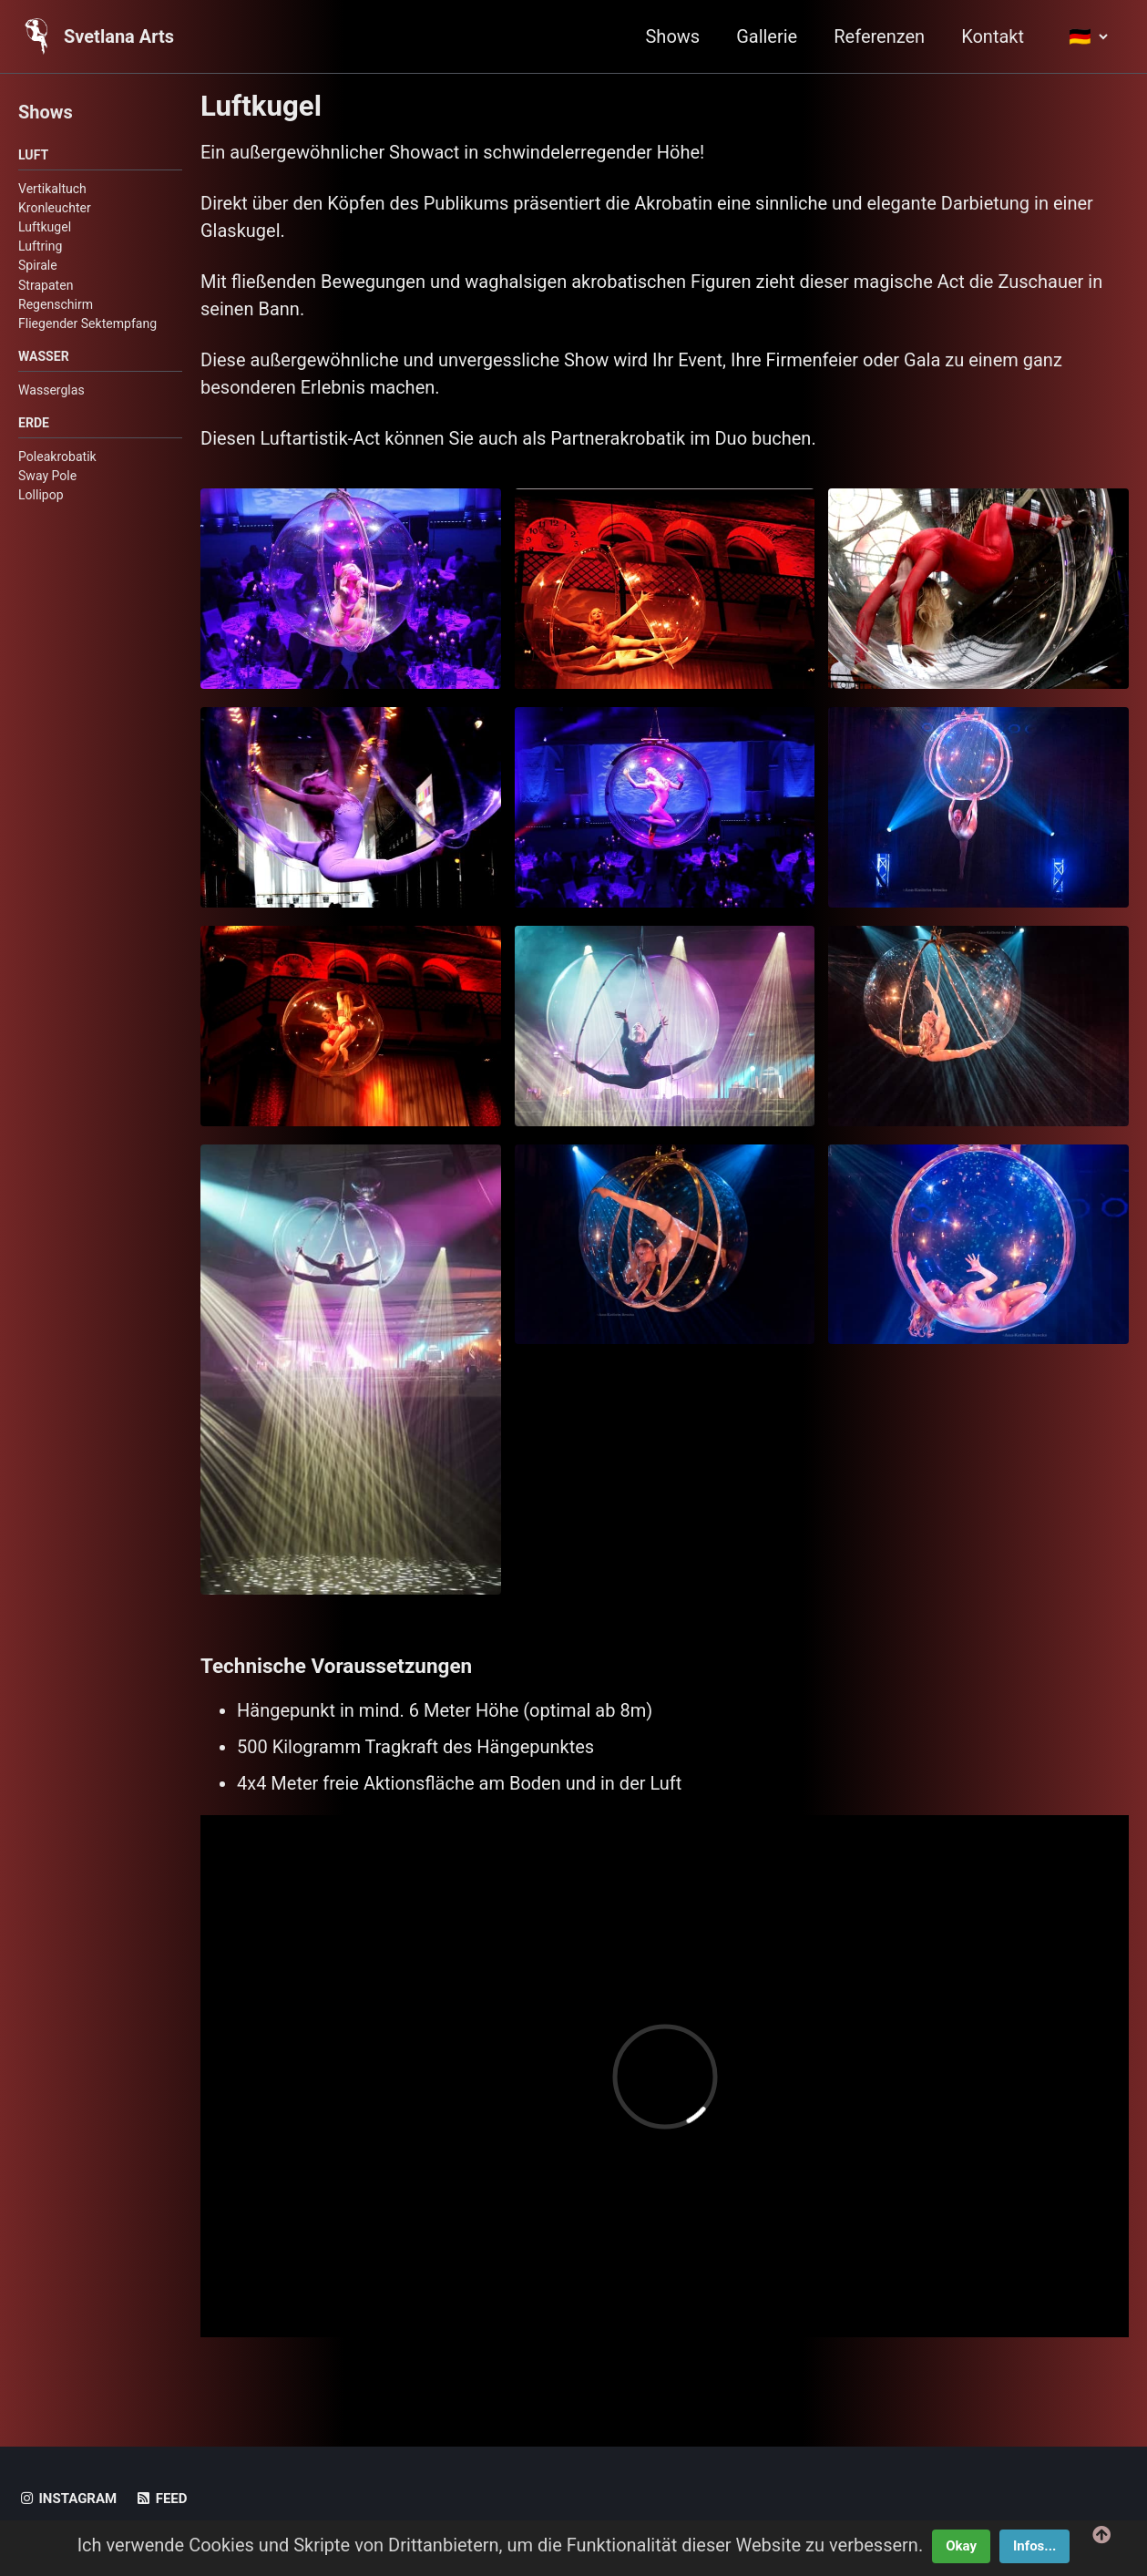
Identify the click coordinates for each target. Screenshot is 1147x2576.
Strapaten (45, 285)
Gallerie (766, 36)
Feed (161, 2498)
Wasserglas (51, 390)
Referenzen (879, 36)
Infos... (1034, 2546)
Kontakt (992, 36)
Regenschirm (55, 304)
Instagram (67, 2498)
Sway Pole (47, 475)
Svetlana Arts (119, 36)
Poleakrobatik (57, 456)
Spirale (37, 265)
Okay (961, 2546)
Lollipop (41, 494)
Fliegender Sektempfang (87, 323)
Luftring (40, 246)
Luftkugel (44, 227)
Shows (672, 36)
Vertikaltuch (52, 188)
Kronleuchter (54, 207)
